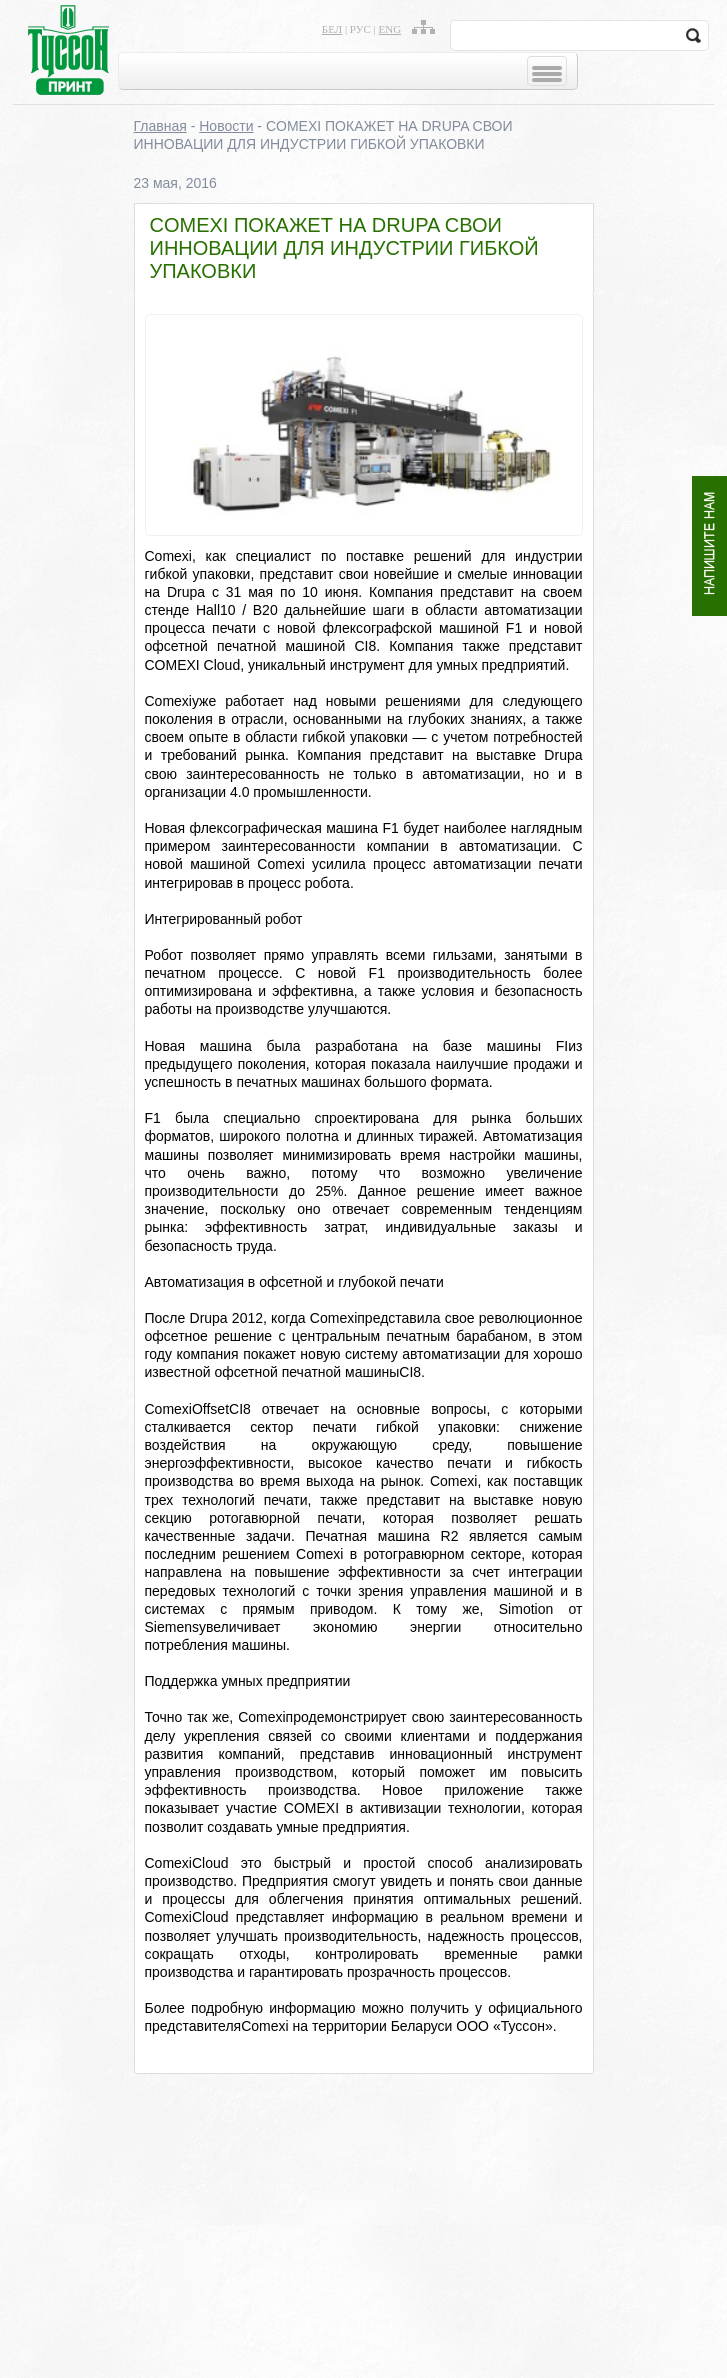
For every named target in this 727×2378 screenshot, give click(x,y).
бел (332, 29)
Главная (160, 126)
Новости (226, 126)
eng (390, 29)
